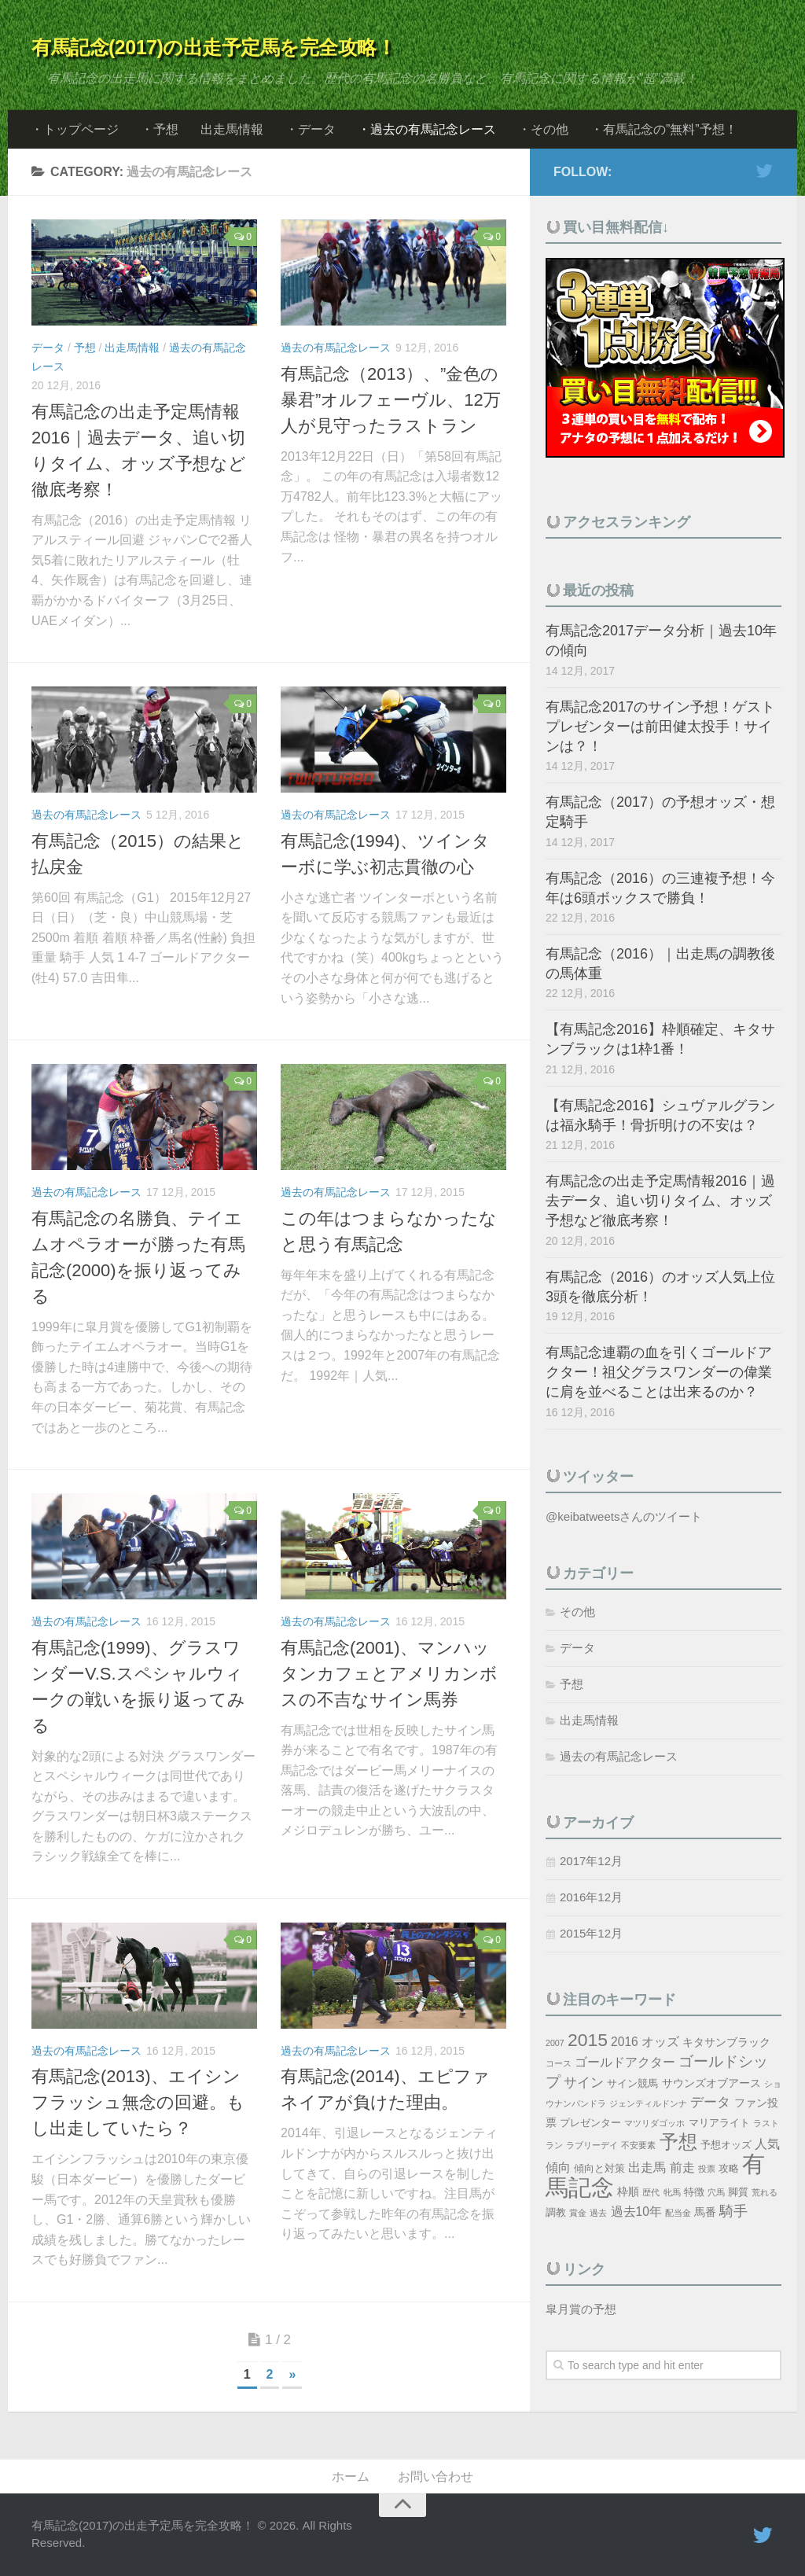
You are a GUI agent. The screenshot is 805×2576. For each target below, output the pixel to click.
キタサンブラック (726, 2042)
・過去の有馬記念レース (427, 129)
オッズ (660, 2041)
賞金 (577, 2212)
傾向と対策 (599, 2168)
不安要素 (638, 2145)
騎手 (733, 2211)
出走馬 (647, 2167)
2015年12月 (591, 1933)
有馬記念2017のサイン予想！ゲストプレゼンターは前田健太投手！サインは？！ (660, 726)
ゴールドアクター (625, 2062)
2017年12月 (591, 1861)
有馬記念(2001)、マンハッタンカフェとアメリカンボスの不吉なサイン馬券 (389, 1673)
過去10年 (636, 2211)
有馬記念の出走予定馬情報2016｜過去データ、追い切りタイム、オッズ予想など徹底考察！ (660, 1200)
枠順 (628, 2191)
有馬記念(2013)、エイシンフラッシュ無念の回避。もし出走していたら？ (137, 2102)
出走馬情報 (231, 129)
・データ (310, 129)
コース (559, 2063)
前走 (682, 2167)
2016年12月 (591, 1897)
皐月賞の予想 (581, 2309)
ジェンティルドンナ (648, 2103)
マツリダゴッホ (654, 2123)
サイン (584, 2082)
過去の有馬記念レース (336, 347)
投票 (706, 2168)
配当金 (678, 2212)
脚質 (738, 2192)
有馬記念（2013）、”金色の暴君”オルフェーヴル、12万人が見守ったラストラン (391, 400)
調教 (556, 2212)
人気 (767, 2144)
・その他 (543, 129)
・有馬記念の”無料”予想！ (663, 129)
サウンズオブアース (711, 2083)
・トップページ (75, 129)
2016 (624, 2041)
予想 (85, 347)
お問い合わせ (435, 2476)
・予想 (159, 129)
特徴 (694, 2192)
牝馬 (672, 2192)
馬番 (705, 2212)
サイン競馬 (632, 2083)
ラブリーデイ (592, 2145)
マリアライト (719, 2123)
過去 (598, 2212)
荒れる (764, 2192)
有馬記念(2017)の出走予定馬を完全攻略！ (213, 47)
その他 (577, 1611)
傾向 (558, 2167)
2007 (555, 2043)
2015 (588, 2040)
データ (47, 347)
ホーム (350, 2476)
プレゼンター (590, 2123)
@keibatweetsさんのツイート (624, 1516)
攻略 (729, 2168)
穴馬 (716, 2192)
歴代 (651, 2192)
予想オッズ (726, 2145)
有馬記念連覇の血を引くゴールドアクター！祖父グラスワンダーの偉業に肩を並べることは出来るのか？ (659, 1372)
